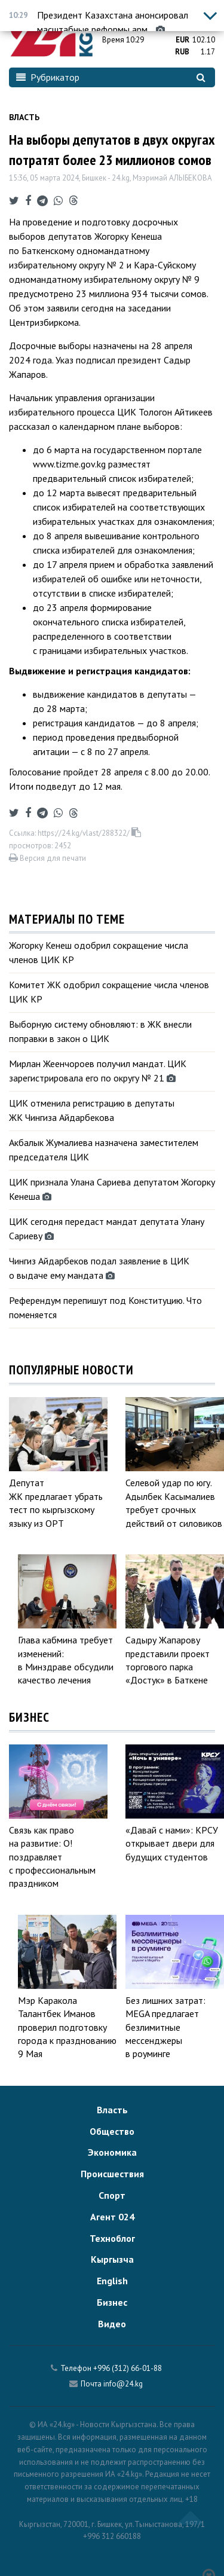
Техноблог (112, 2238)
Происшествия (112, 2174)
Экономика (112, 2152)
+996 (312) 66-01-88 (127, 2368)
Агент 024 (112, 2217)
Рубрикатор (47, 77)
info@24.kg (123, 2384)
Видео (112, 2324)
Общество (112, 2131)
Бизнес (112, 2302)
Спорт (112, 2195)
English (112, 2281)
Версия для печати (47, 858)
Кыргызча (112, 2259)
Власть (24, 117)
